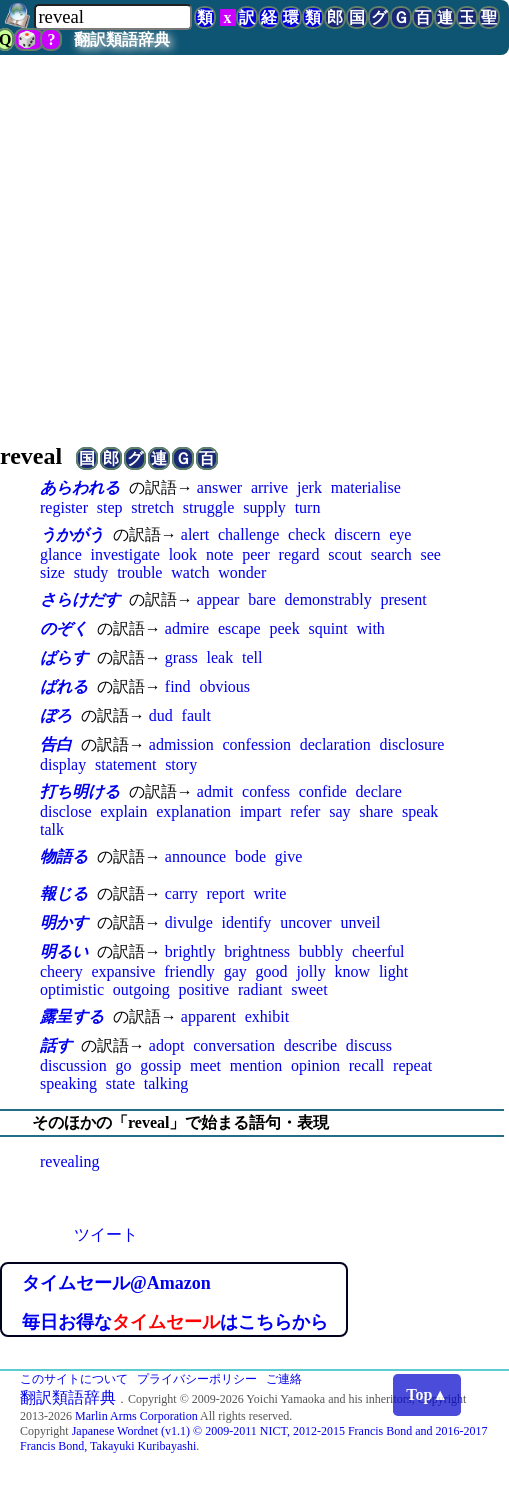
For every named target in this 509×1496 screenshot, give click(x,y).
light (393, 971)
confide (323, 791)
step (110, 507)
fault (196, 715)
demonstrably (328, 599)
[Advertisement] (254, 246)
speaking (68, 1083)
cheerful (378, 951)
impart (261, 811)
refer (305, 811)
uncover (306, 922)
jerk (309, 487)
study (91, 572)
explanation (193, 811)
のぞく (64, 628)
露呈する (72, 1016)
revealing (70, 1161)
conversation (234, 1045)
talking (166, 1083)
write (269, 893)
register (64, 507)
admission (181, 744)
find (178, 686)
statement (125, 764)
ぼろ (56, 715)
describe (310, 1045)
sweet (309, 989)
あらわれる (80, 487)
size (52, 572)
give (289, 856)
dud (161, 715)
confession (256, 744)
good (272, 971)
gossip (160, 1065)
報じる (64, 893)
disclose (66, 811)
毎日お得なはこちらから (175, 1322)
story (181, 764)
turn (308, 507)
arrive (269, 487)
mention (256, 1065)
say (339, 811)
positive (203, 989)
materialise (366, 487)
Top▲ (427, 1394)
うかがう (72, 534)
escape (239, 628)
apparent (208, 1016)
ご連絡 (284, 1379)
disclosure (412, 744)
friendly (189, 971)
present (403, 599)
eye (400, 534)
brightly (190, 951)
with (370, 628)
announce (195, 856)
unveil (360, 922)
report (225, 893)
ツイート (106, 1234)
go (123, 1065)
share (376, 811)
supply (264, 507)
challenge (248, 534)
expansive (123, 971)
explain (123, 811)
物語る (64, 856)
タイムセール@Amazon (116, 1283)
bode (250, 856)
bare (262, 599)
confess (266, 791)
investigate (125, 554)
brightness (257, 951)
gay (235, 971)
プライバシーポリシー (197, 1379)
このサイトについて (74, 1379)
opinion (315, 1065)
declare (379, 791)
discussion (73, 1065)
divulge (189, 922)
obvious (224, 686)
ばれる (64, 686)
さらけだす (80, 599)
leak (219, 657)
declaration (335, 744)
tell (252, 657)
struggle (209, 507)
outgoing (141, 989)
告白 (56, 744)
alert (195, 534)
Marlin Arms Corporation (136, 1416)
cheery (61, 971)
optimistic (72, 989)
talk (52, 829)
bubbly (321, 951)
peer (256, 554)
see (430, 554)
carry (181, 893)
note (220, 554)
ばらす (64, 657)
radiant (260, 989)
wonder (242, 572)
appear (218, 599)
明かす (64, 922)
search (391, 554)
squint (327, 628)
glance (61, 554)
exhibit (267, 1016)
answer (219, 487)
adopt (167, 1045)
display (63, 764)
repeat (412, 1065)
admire (187, 628)
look (183, 554)
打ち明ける (80, 791)
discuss (369, 1045)
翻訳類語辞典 (122, 39)
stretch (152, 507)
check (306, 534)
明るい (64, 951)
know (353, 971)
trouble (139, 572)
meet (205, 1065)
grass (181, 657)
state (120, 1083)
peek (284, 628)
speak (420, 811)
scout (345, 554)
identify (247, 922)
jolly (310, 971)
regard (299, 554)
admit (215, 791)
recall (367, 1065)
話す (56, 1045)
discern (357, 534)
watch (190, 572)
